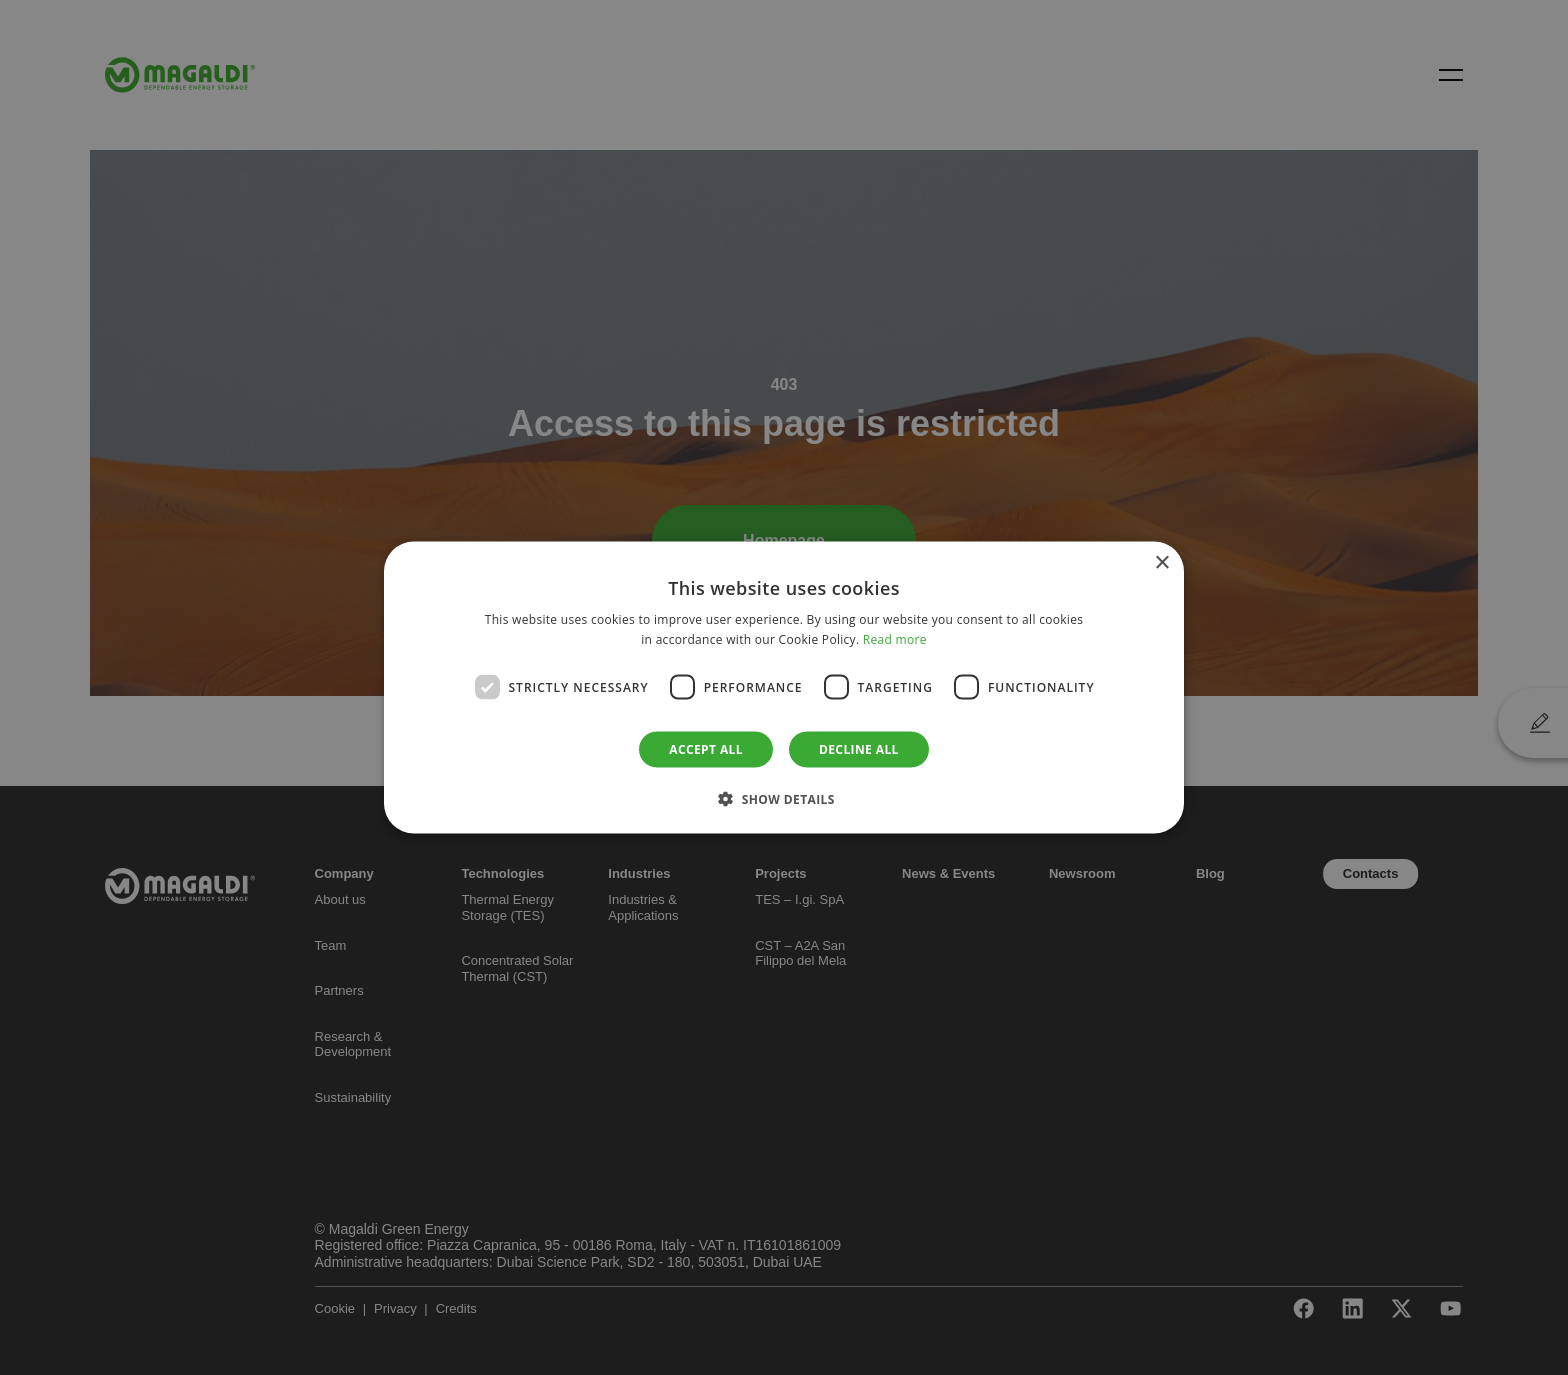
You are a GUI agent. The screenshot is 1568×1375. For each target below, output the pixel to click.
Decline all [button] (859, 749)
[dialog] (784, 687)
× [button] (1161, 562)
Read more (895, 638)
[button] (784, 799)
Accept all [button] (706, 749)
